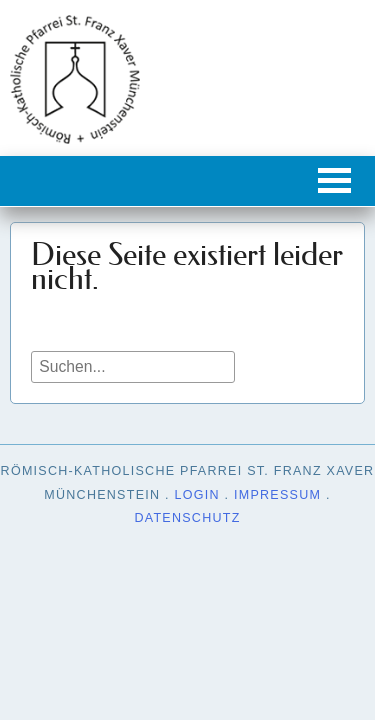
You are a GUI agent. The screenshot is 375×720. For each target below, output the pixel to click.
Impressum (277, 495)
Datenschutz (187, 518)
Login (197, 495)
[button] (334, 180)
